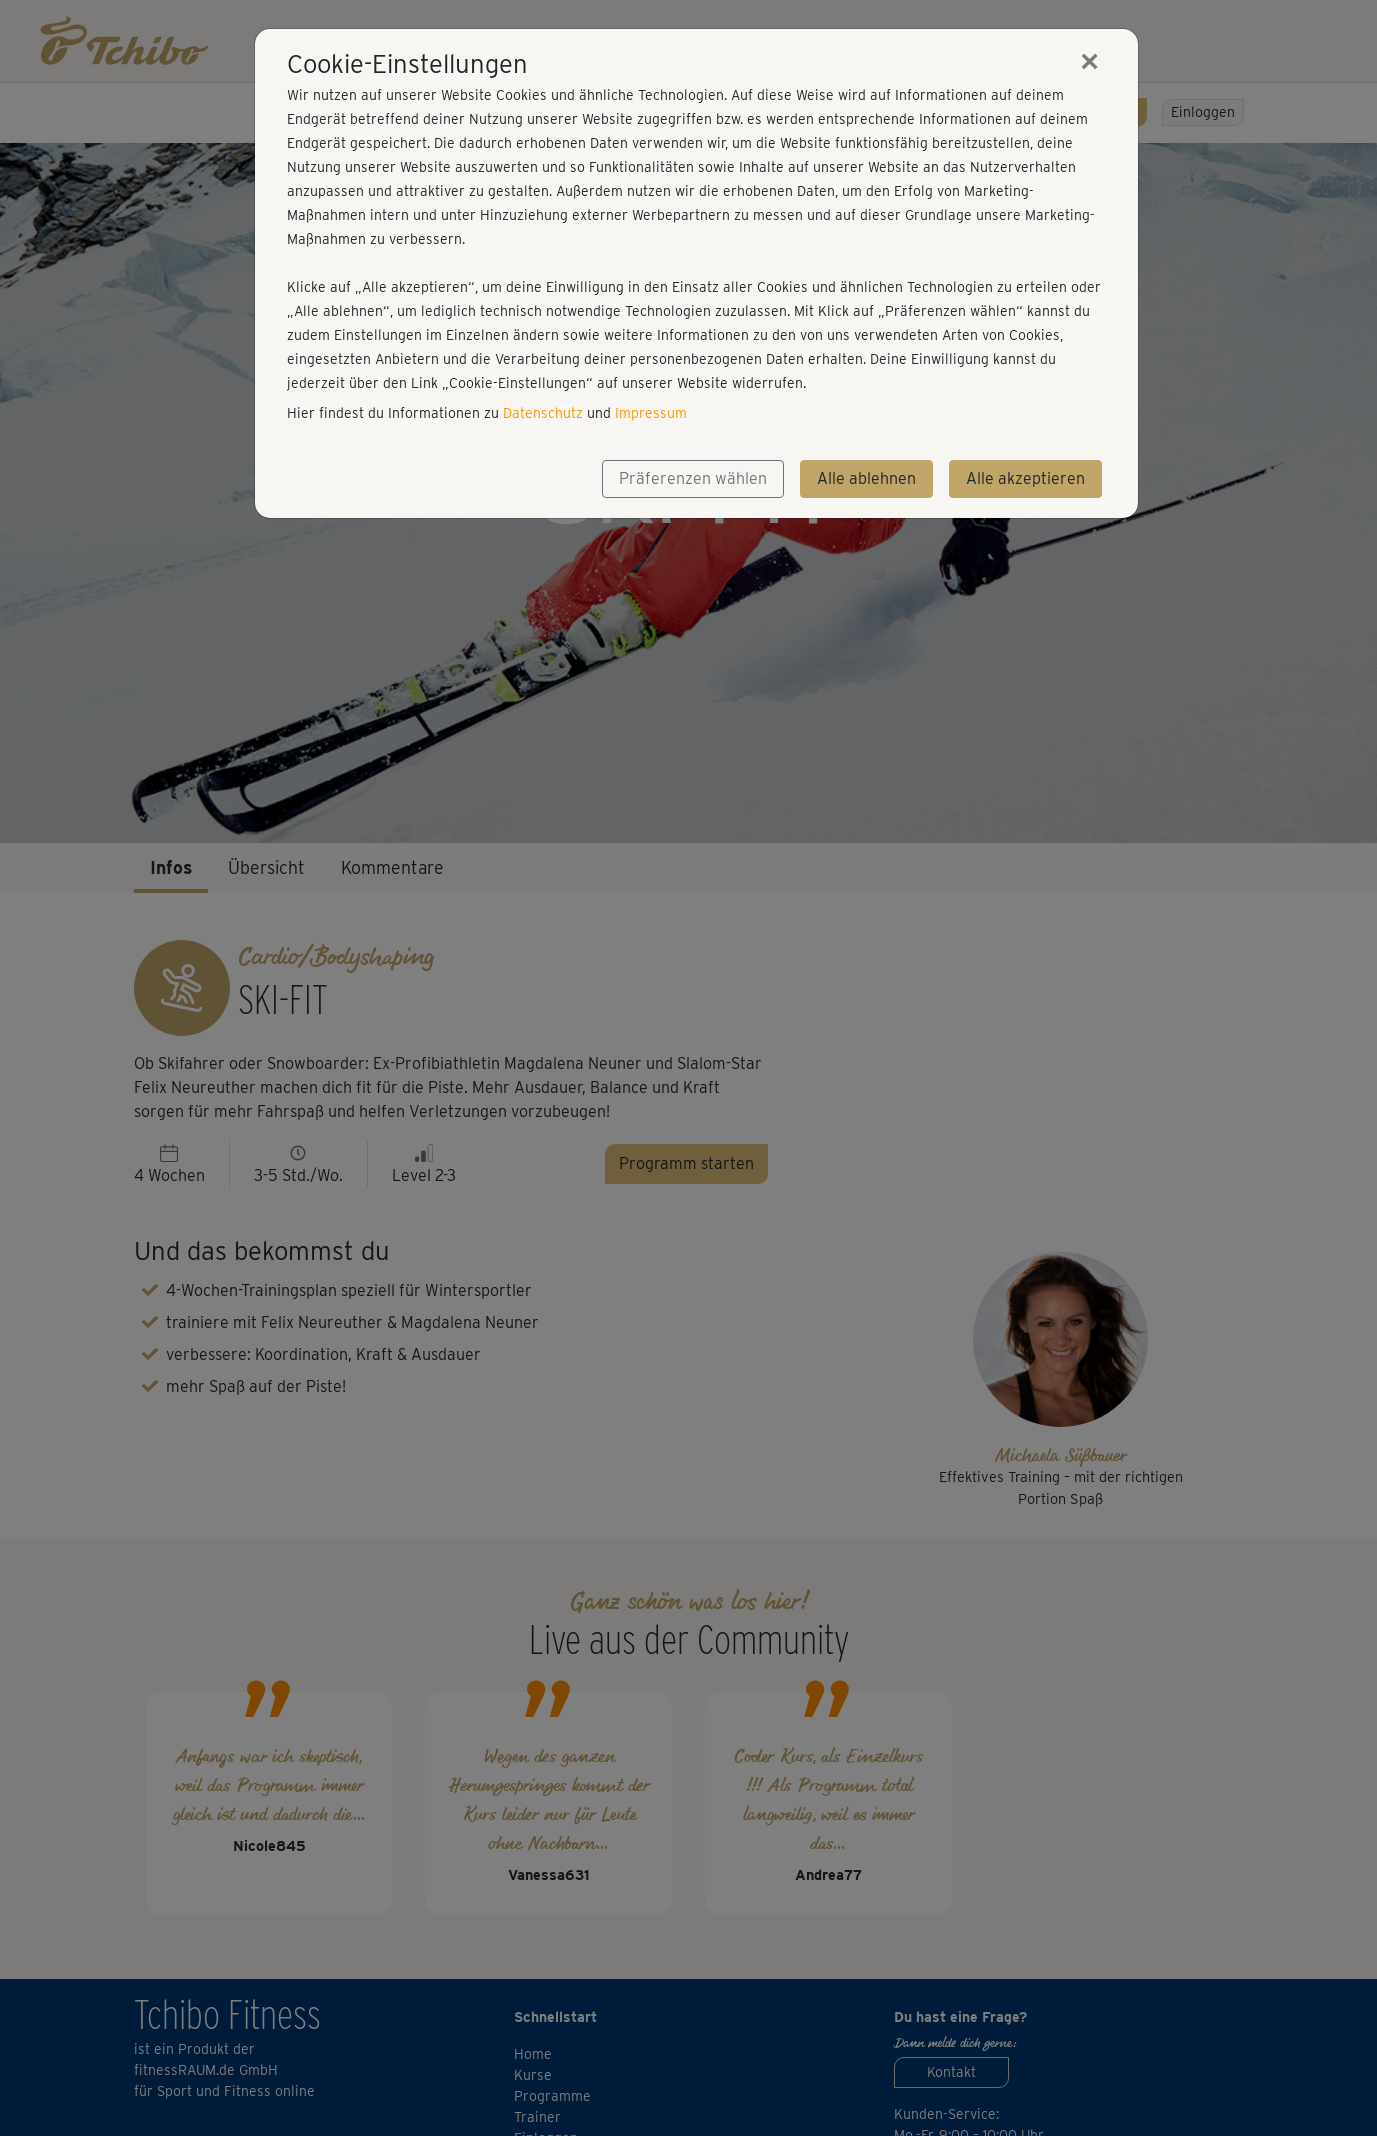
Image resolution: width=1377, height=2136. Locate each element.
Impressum (651, 413)
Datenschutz (543, 413)
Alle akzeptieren (1025, 478)
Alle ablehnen (866, 478)
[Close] (1090, 61)
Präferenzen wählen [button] (693, 478)
